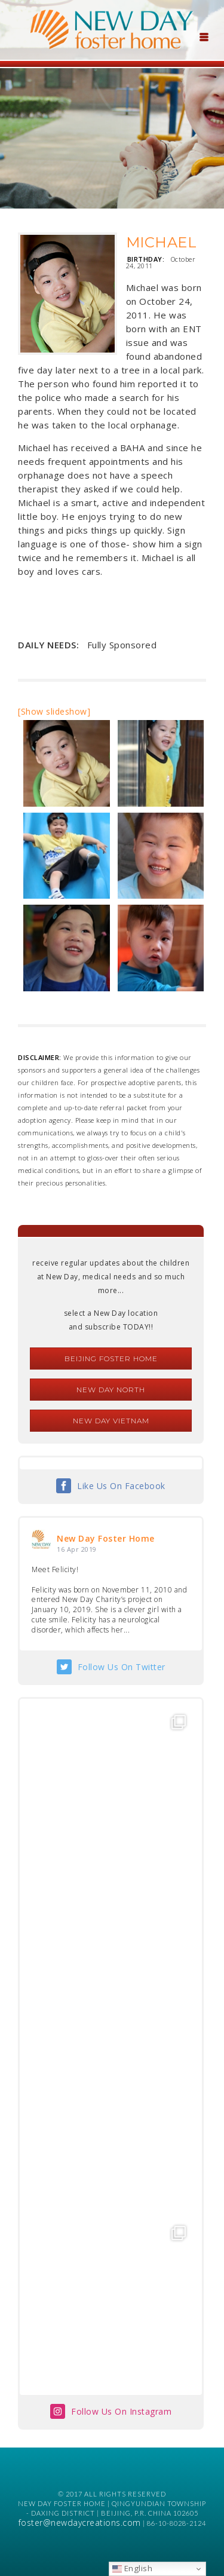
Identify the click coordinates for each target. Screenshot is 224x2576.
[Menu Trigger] (204, 36)
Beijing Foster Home (111, 1358)
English (132, 2568)
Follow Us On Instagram (121, 2411)
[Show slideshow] (54, 711)
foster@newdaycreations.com (80, 2522)
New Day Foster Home (106, 1538)
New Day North (110, 1389)
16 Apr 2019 (77, 1549)
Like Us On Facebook (121, 1485)
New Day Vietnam (111, 1420)
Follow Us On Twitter (121, 1667)
